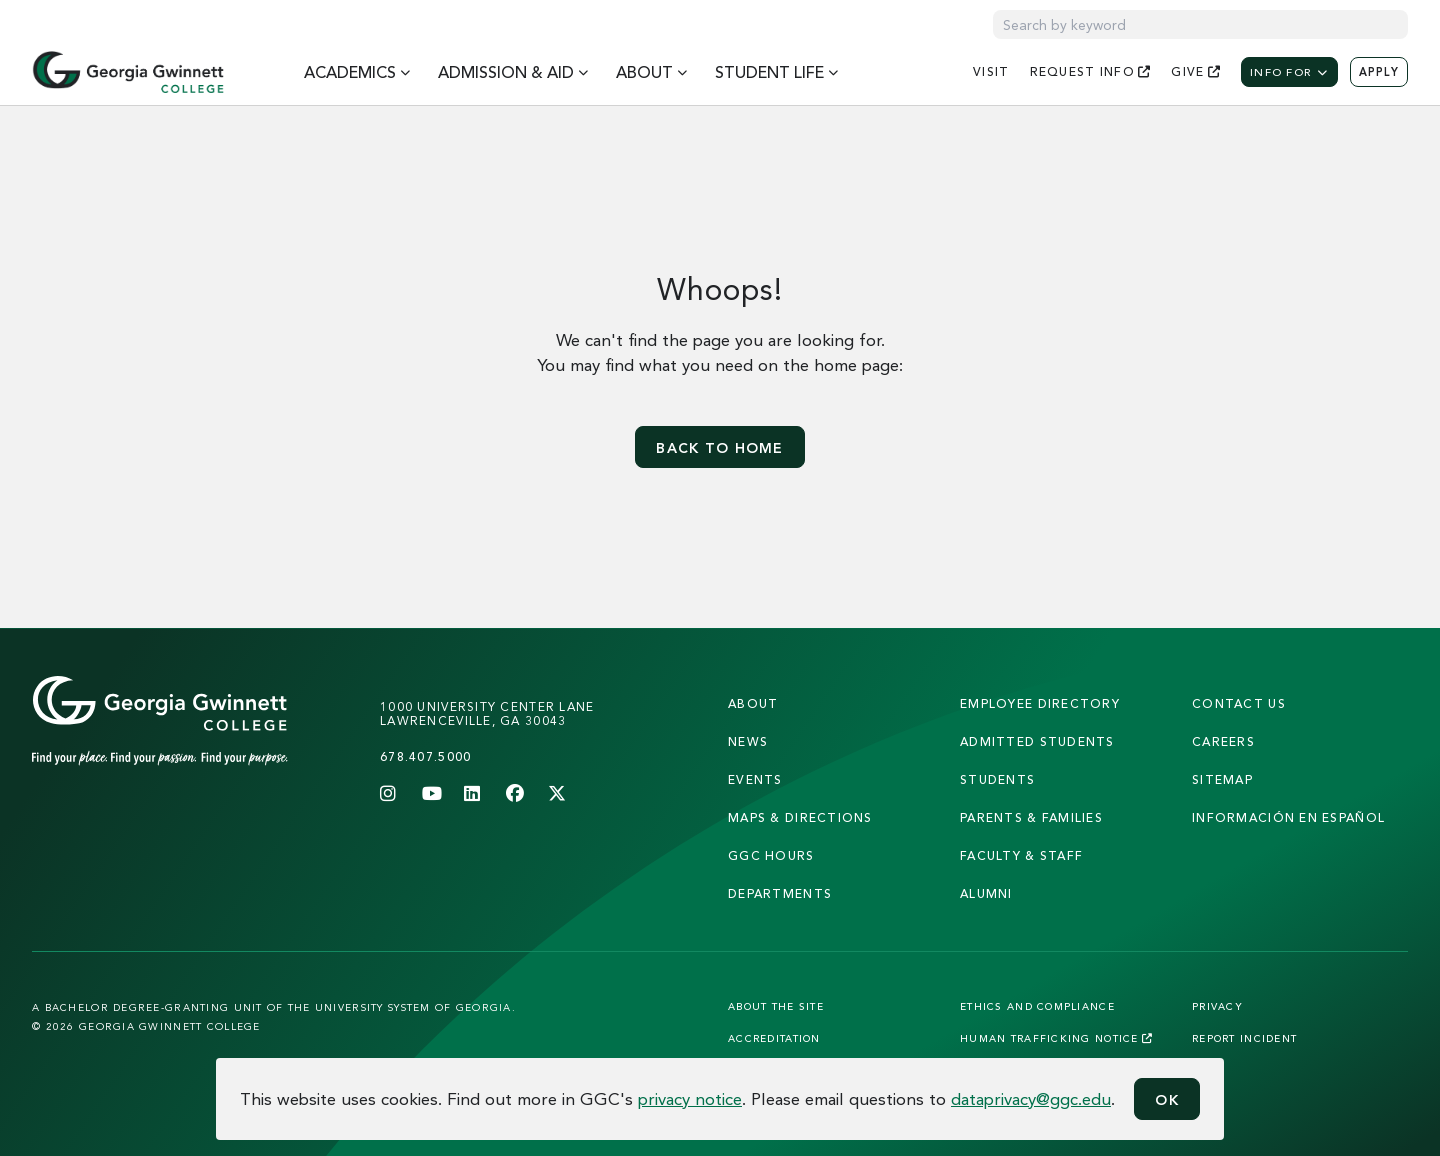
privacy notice (690, 1098)
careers (1223, 741)
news (748, 741)
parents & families (1031, 817)
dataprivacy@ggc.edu (1031, 1098)
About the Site (776, 1006)
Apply (1379, 72)
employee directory (1040, 703)
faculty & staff (1021, 855)
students (997, 779)
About (753, 703)
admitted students (1037, 741)
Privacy (1217, 1006)
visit (991, 71)
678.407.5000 (425, 756)
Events (755, 779)
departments (780, 893)
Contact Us (1239, 703)
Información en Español (1288, 817)
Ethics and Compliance (1037, 1006)
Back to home (719, 447)
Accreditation (774, 1038)
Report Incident (1244, 1038)
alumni (986, 893)
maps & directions (800, 817)
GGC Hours (771, 855)
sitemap (1222, 779)
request (1091, 71)
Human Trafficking (1056, 1038)
